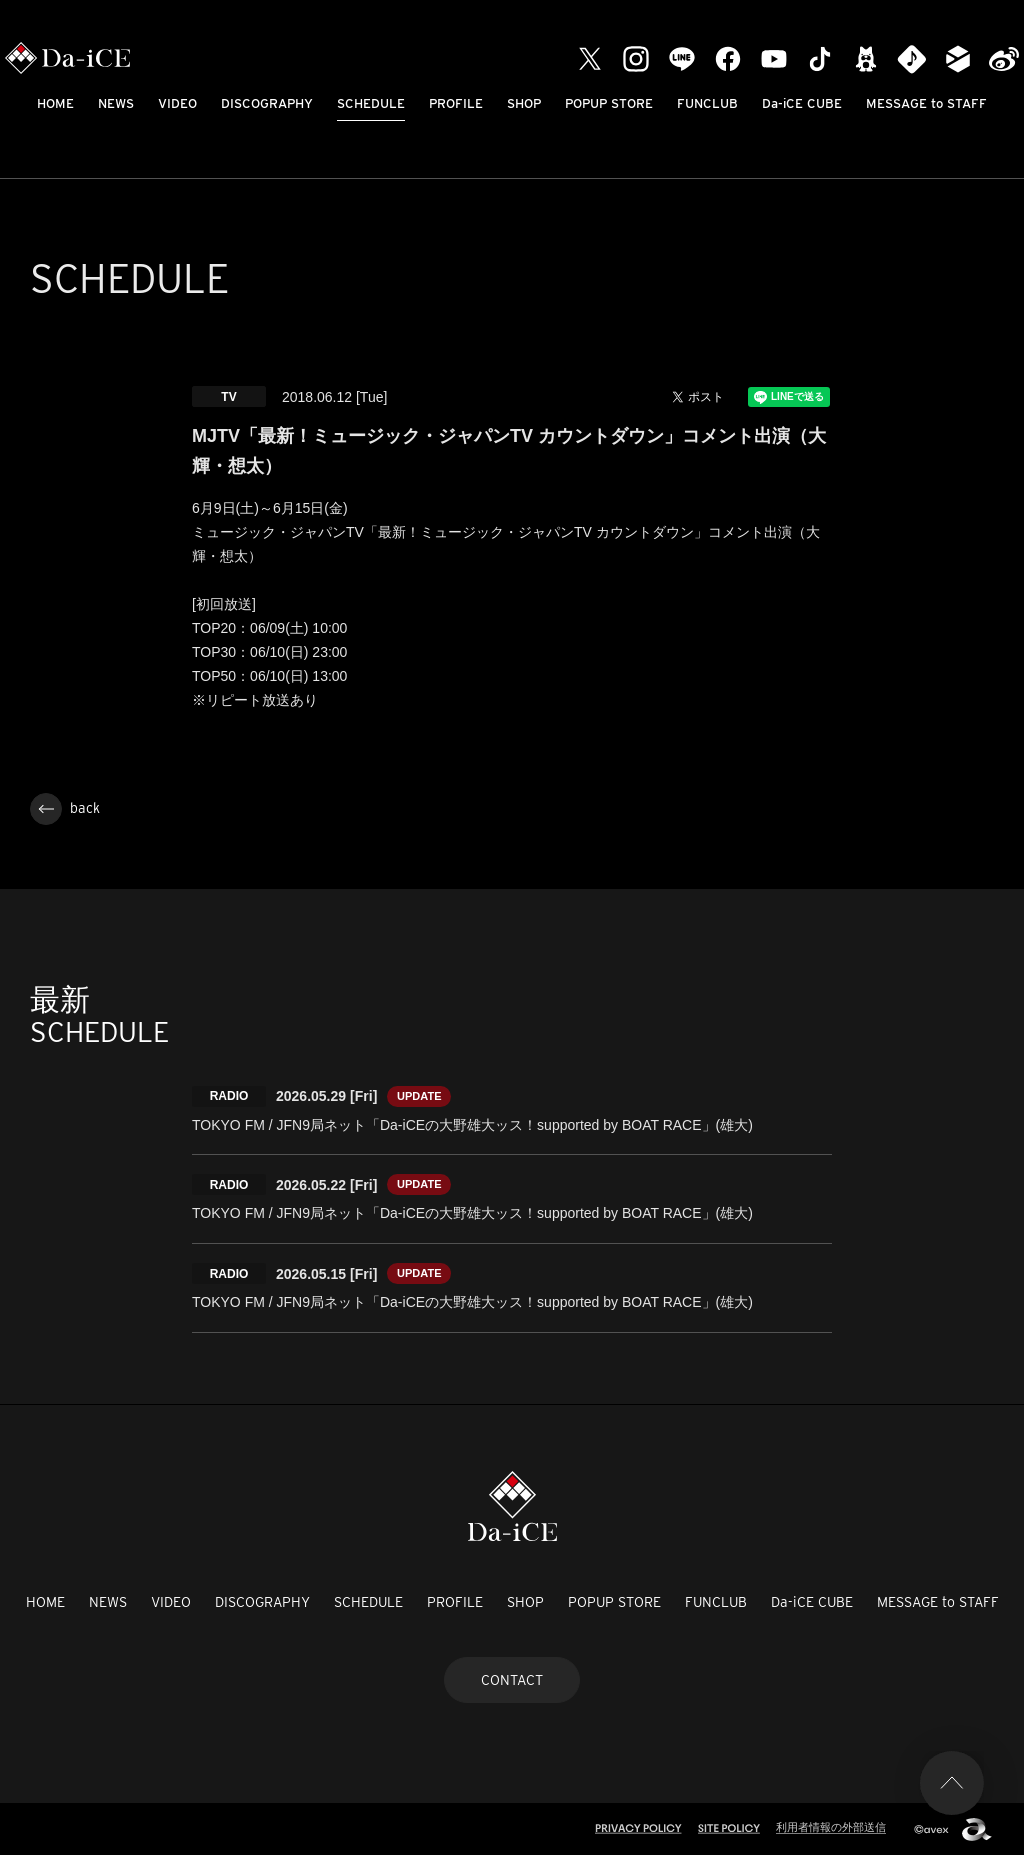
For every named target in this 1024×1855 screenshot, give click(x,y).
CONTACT (512, 1680)
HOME (55, 103)
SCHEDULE (371, 103)
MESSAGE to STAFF (926, 103)
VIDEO (177, 103)
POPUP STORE (609, 103)
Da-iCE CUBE (802, 103)
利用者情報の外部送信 (831, 1827)
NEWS (116, 103)
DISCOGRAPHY (267, 103)
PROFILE (456, 103)
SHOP (524, 103)
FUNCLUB (707, 103)
